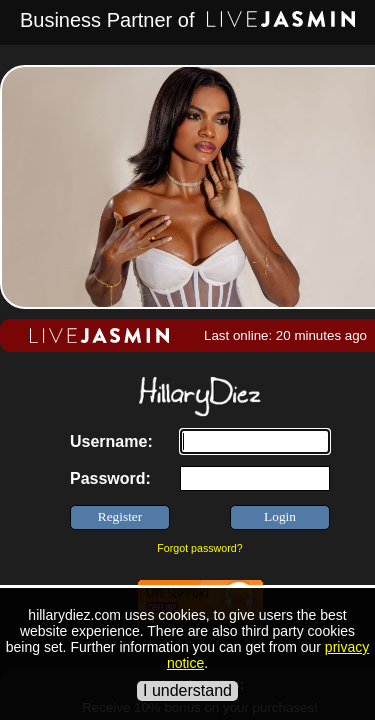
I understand (187, 690)
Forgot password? (199, 548)
